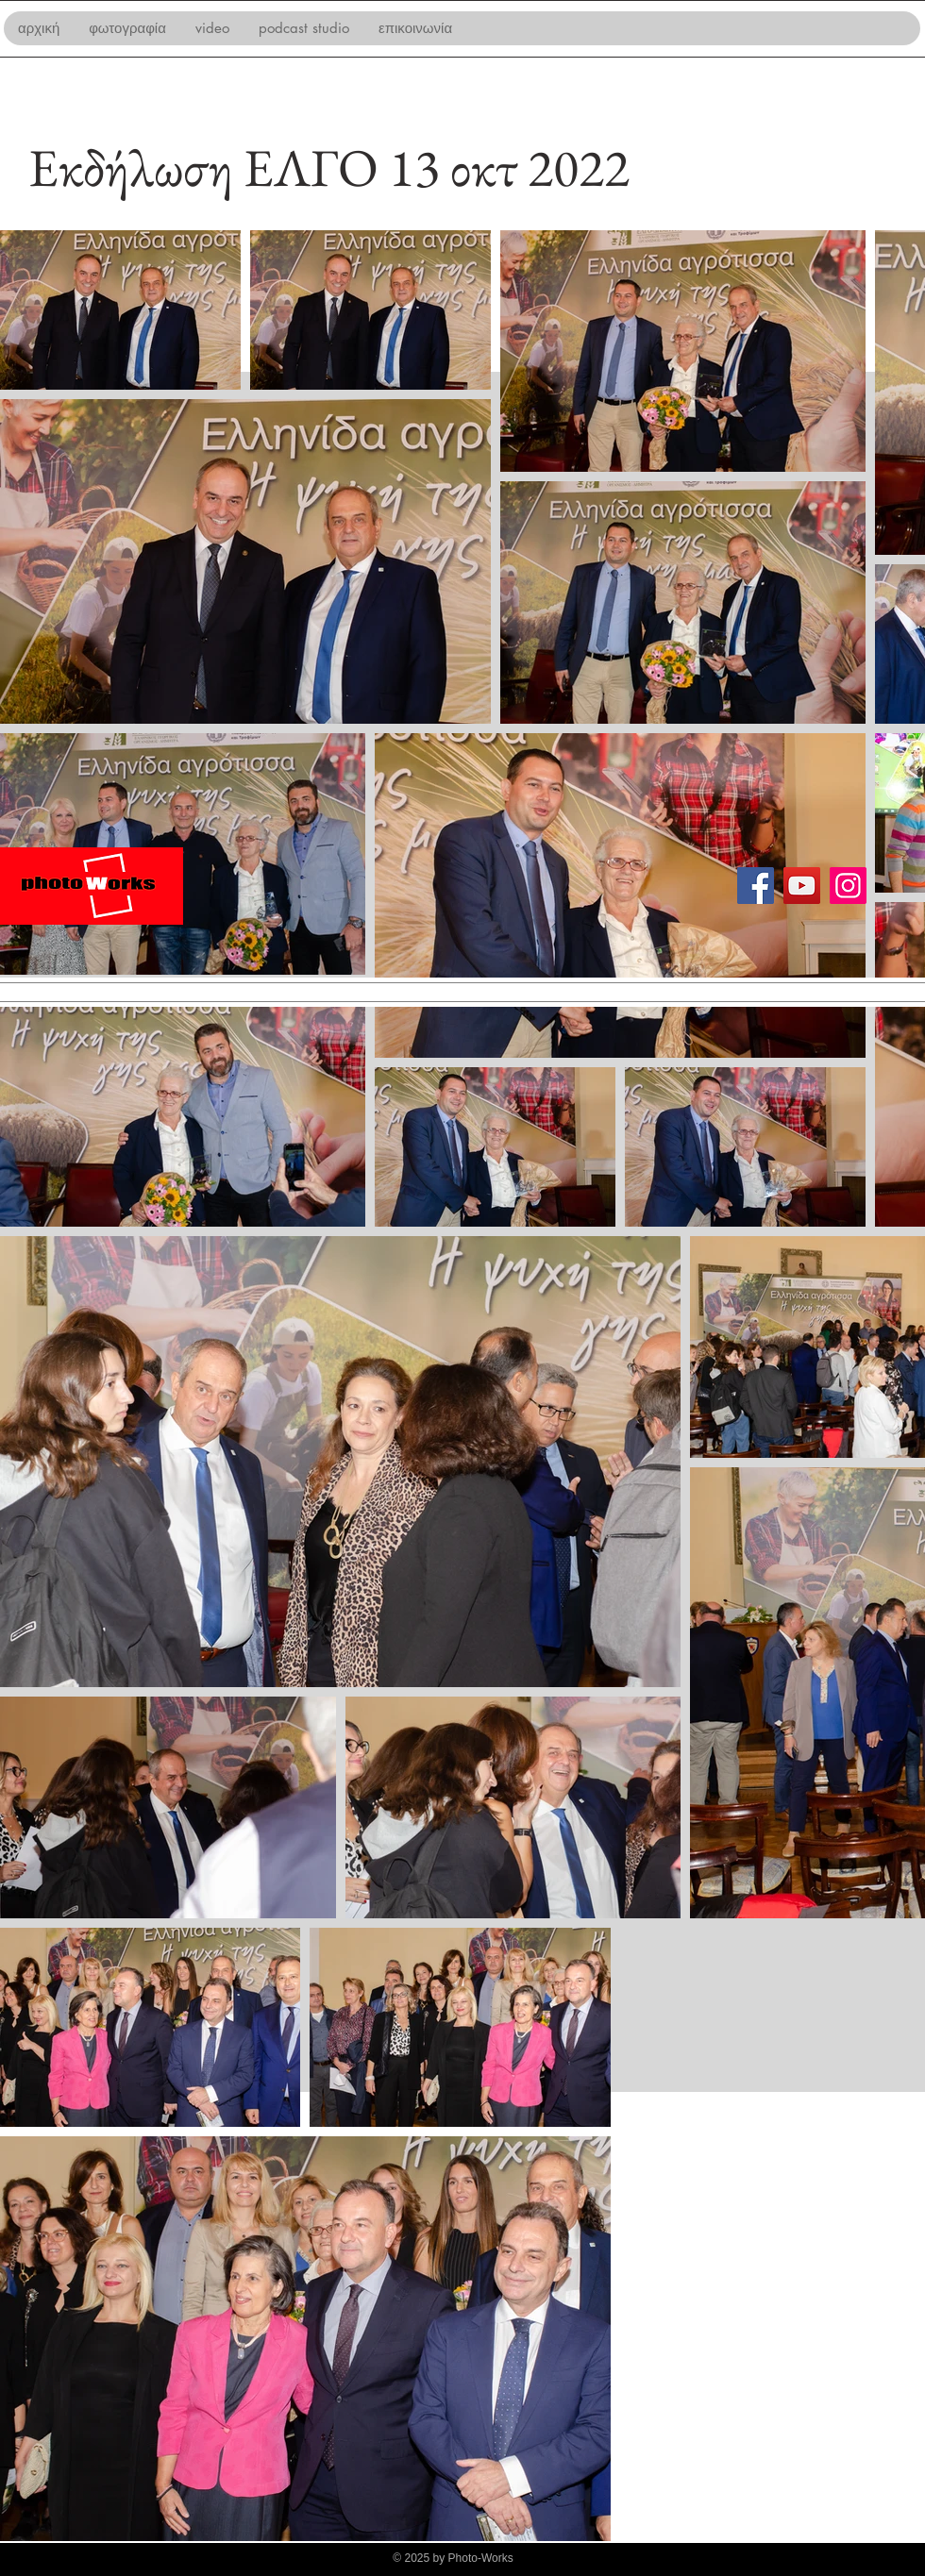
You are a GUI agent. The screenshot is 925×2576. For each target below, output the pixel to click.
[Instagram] (848, 885)
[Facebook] (755, 885)
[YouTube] (801, 885)
